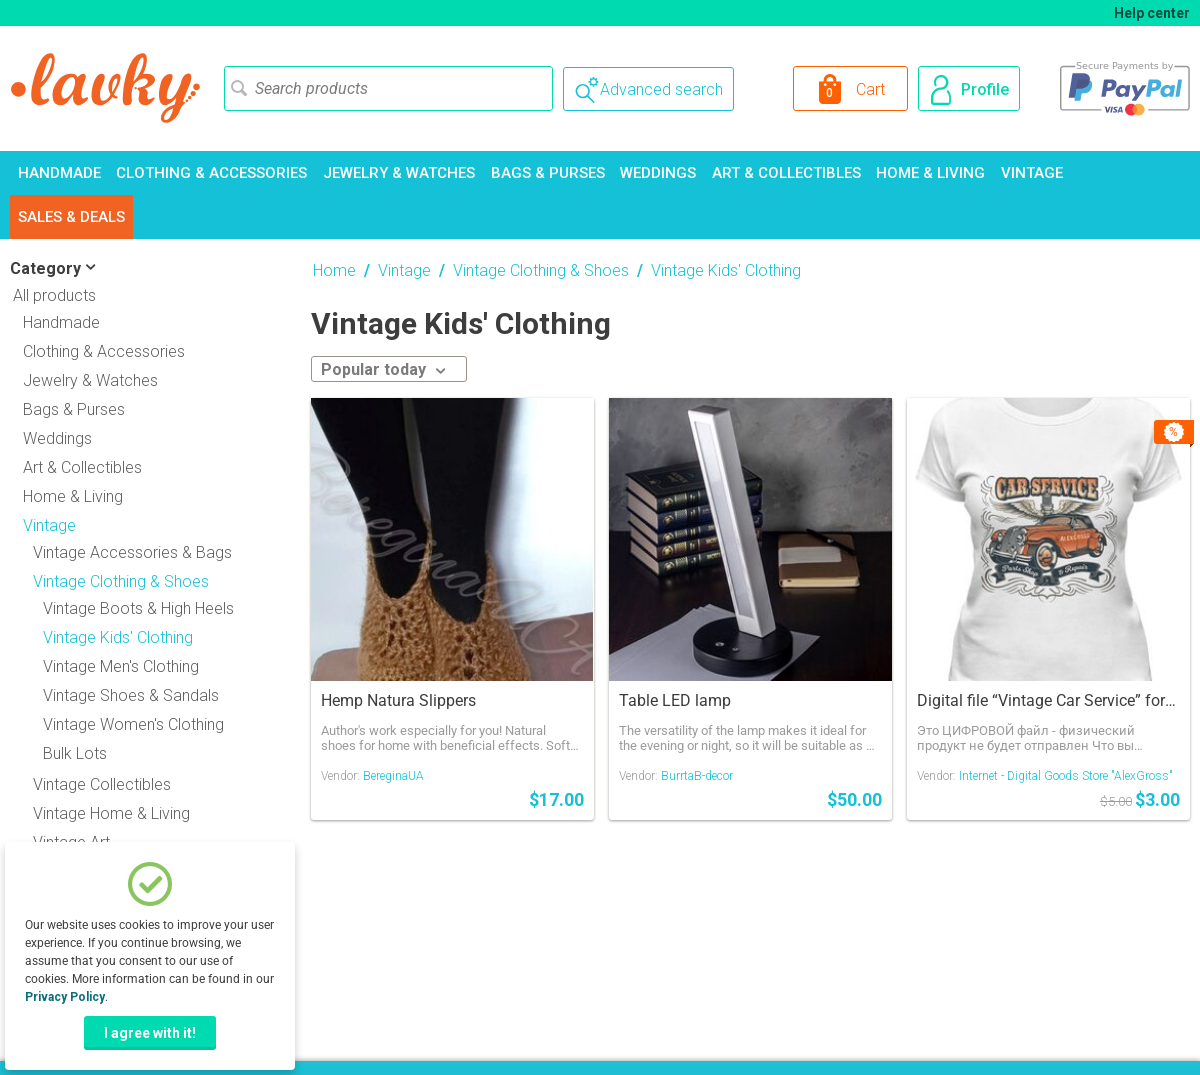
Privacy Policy (65, 997)
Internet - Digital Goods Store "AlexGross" (1066, 776)
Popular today (383, 369)
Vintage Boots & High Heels (138, 608)
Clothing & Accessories (211, 173)
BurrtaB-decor (697, 776)
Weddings (658, 173)
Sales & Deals (71, 217)
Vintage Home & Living (111, 813)
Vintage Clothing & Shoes (541, 270)
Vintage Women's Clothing (133, 724)
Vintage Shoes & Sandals (131, 695)
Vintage (1032, 173)
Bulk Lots (75, 753)
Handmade (59, 173)
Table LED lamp (675, 700)
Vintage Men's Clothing (121, 666)
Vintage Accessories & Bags (132, 552)
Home (334, 270)
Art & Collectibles (786, 173)
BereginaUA (393, 776)
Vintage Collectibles (102, 784)
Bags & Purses (548, 173)
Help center (1152, 13)
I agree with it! (150, 1033)
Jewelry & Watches (399, 173)
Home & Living (930, 173)
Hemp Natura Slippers (398, 700)
